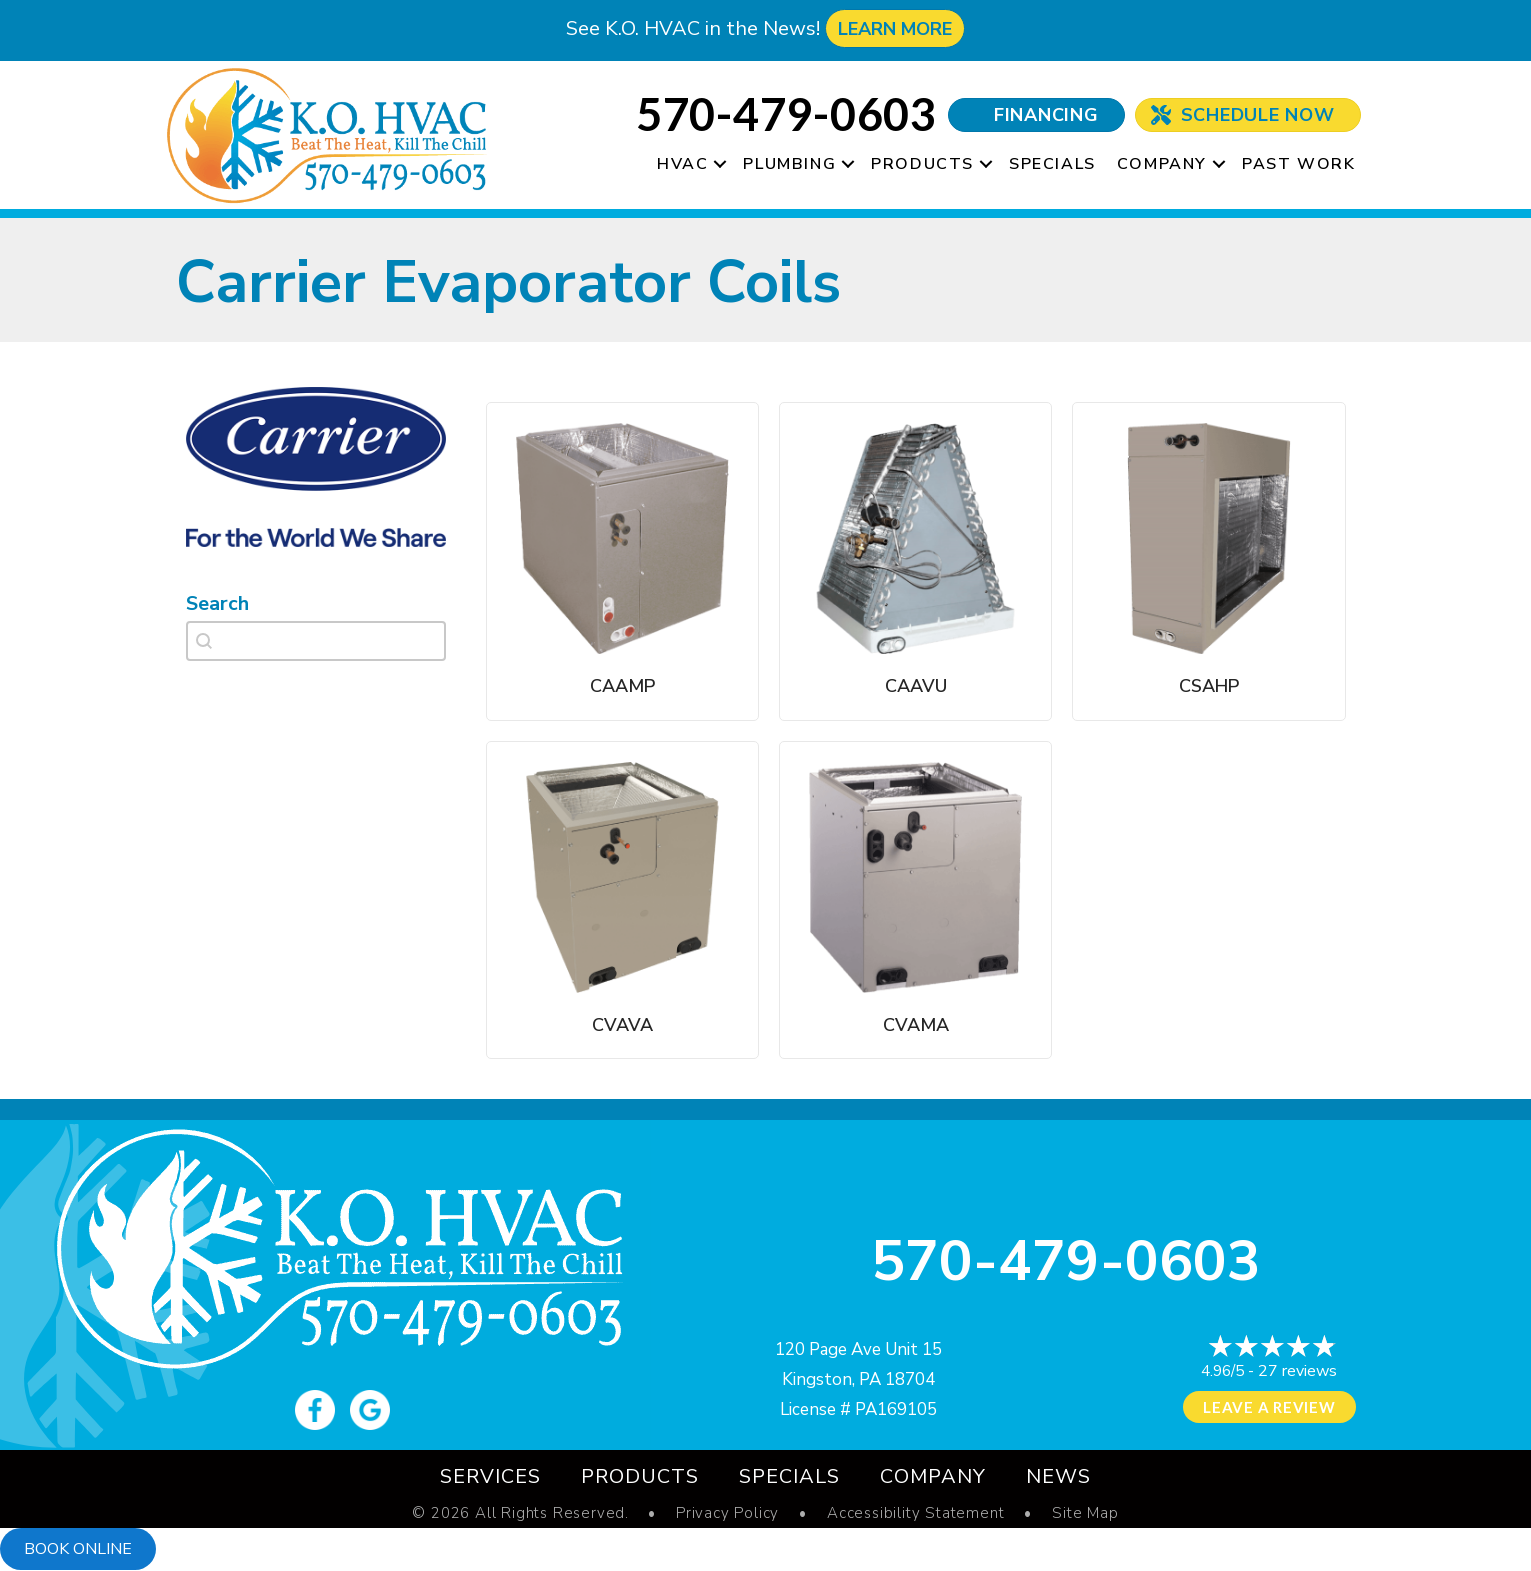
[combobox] (316, 641)
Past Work (1298, 164)
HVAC (682, 164)
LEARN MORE (895, 29)
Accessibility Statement (915, 1513)
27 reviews (1297, 1371)
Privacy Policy (727, 1513)
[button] (720, 164)
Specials (1052, 164)
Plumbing (789, 164)
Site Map (1085, 1513)
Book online (78, 1549)
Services (490, 1476)
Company (1162, 164)
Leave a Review (1269, 1407)
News (1058, 1476)
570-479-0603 (1066, 1261)
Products (922, 164)
